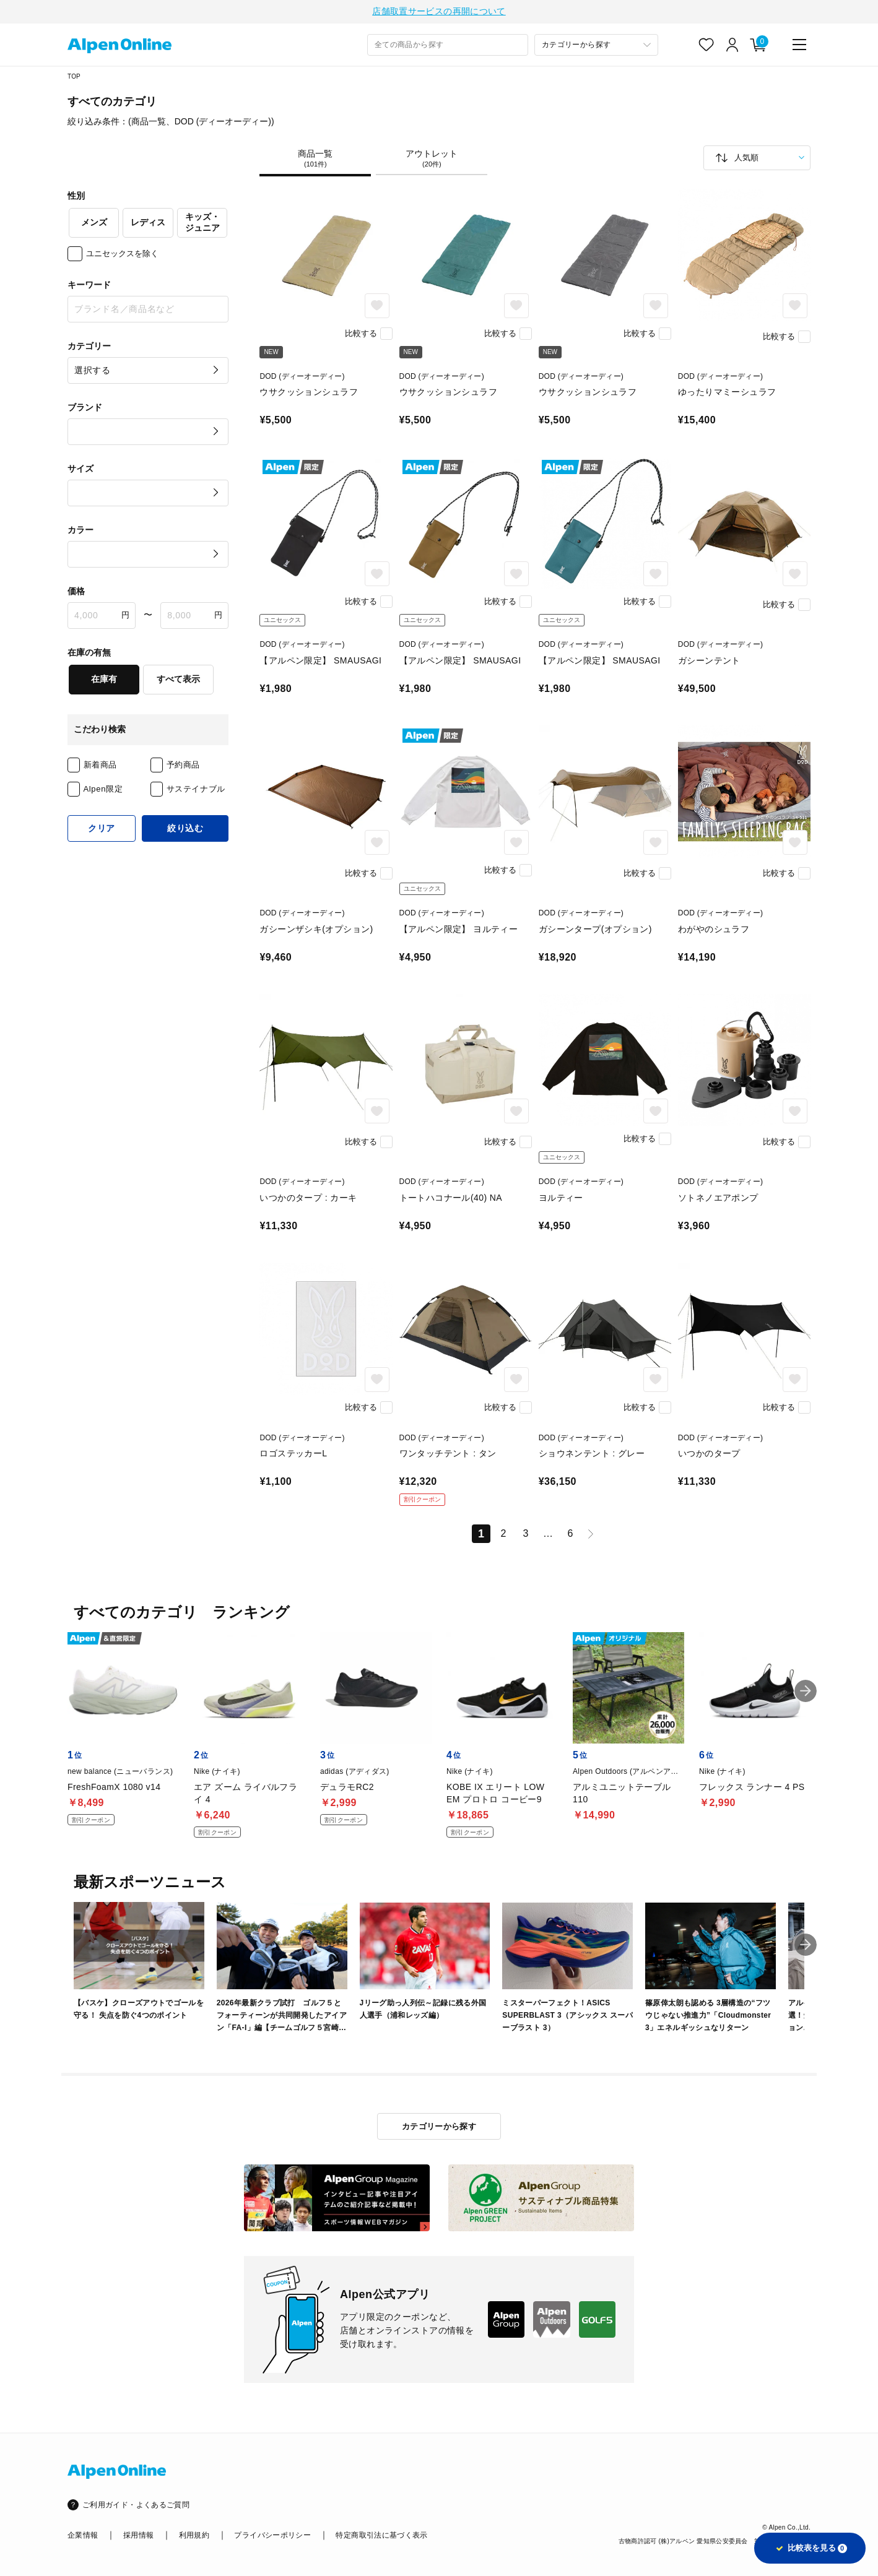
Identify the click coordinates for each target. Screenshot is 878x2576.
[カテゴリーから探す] (596, 47)
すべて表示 (178, 681)
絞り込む (185, 830)
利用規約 (194, 2535)
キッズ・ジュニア (202, 224)
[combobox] (447, 47)
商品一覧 (315, 160)
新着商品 (101, 766)
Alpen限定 (103, 790)
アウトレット (431, 160)
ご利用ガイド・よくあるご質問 (135, 2504)
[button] (805, 1946)
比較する (361, 335)
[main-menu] (799, 46)
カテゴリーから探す (439, 2126)
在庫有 (104, 681)
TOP (73, 78)
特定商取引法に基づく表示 (381, 2535)
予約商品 (184, 766)
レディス (148, 224)
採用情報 (138, 2535)
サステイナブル (196, 790)
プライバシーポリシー (272, 2535)
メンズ (94, 224)
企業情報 (82, 2535)
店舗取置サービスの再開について (438, 12)
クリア (101, 830)
